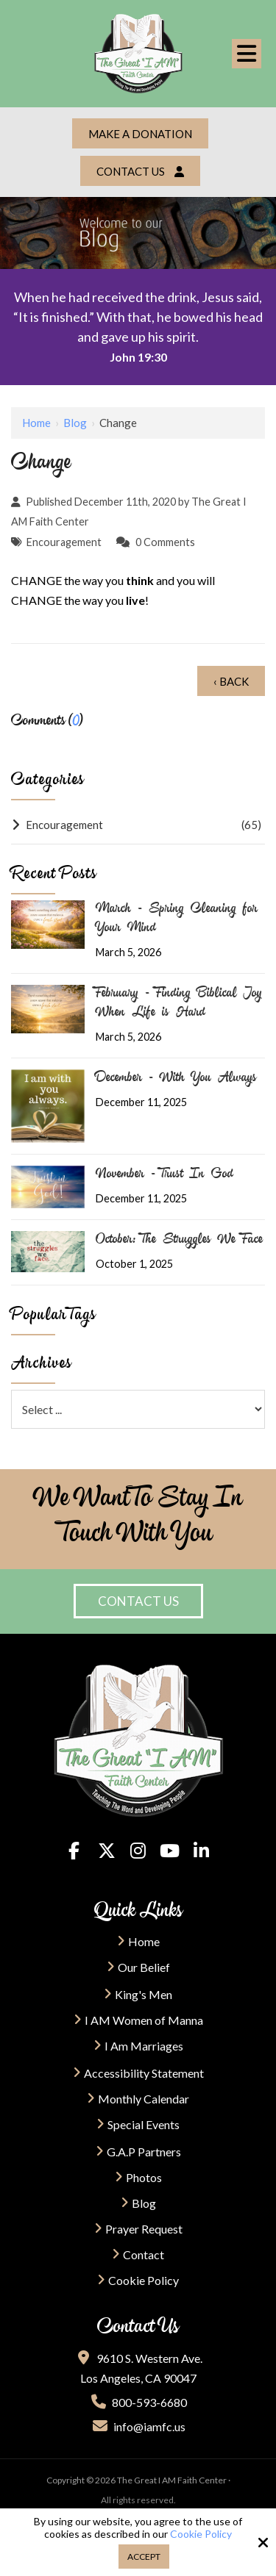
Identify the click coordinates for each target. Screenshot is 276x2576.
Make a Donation (140, 133)
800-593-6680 (138, 2402)
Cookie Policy (201, 2534)
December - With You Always (176, 1079)
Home (36, 422)
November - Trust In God (164, 1175)
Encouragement (64, 542)
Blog (75, 422)
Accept (143, 2556)
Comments (169, 542)
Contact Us (140, 171)
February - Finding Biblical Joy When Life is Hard (179, 1004)
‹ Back (231, 681)
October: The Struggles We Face (179, 1240)
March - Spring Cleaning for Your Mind (177, 919)
